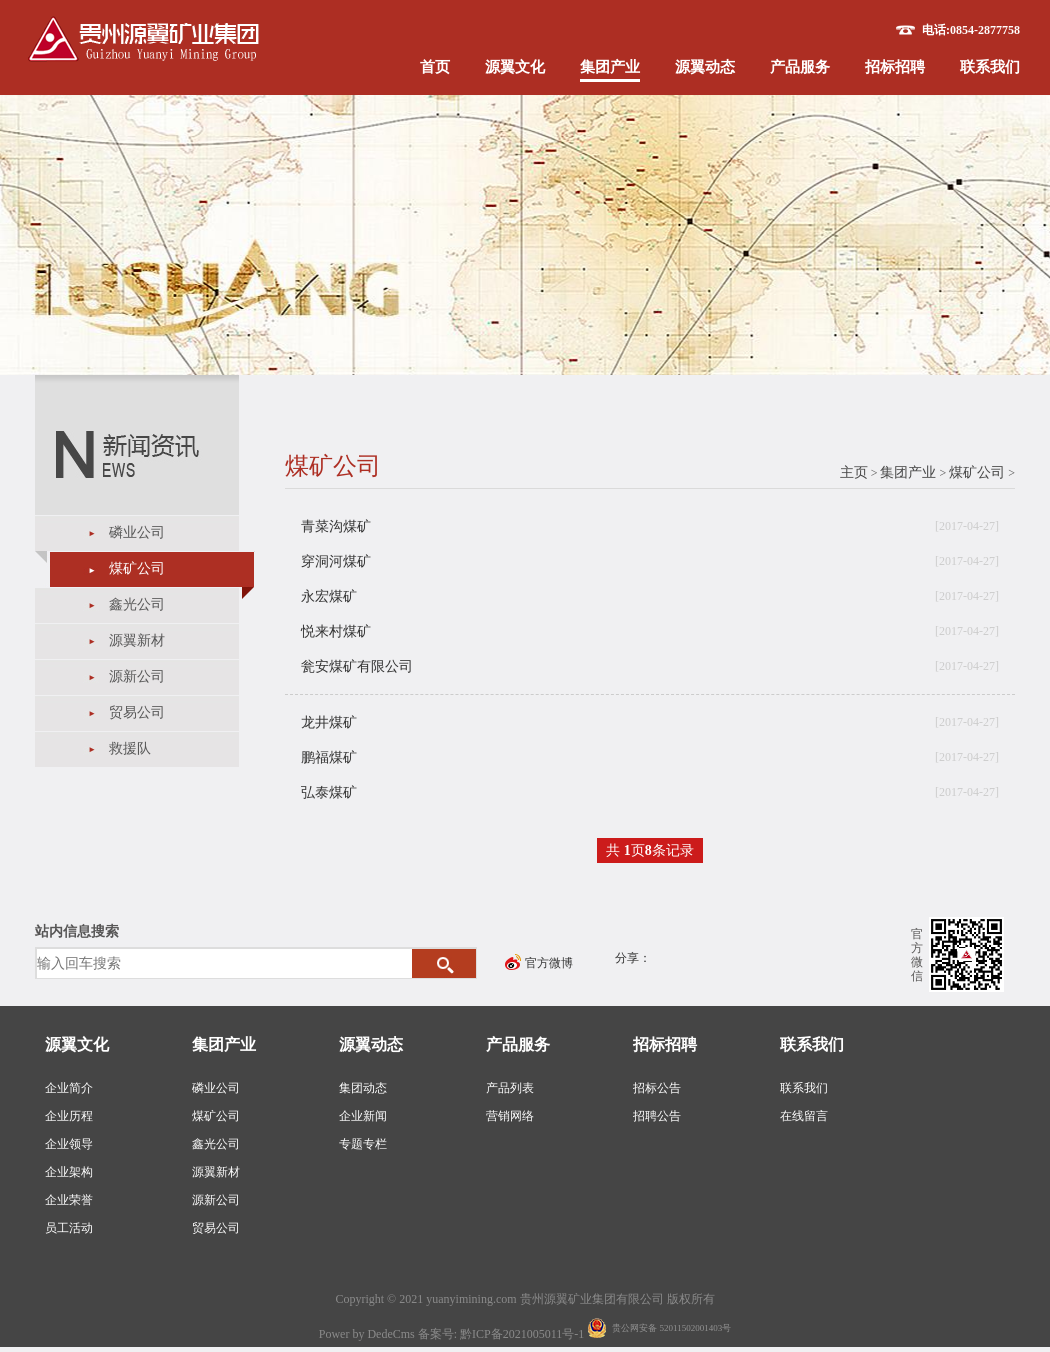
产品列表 (510, 1088)
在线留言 (804, 1116)
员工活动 (69, 1228)
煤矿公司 (137, 568)
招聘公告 (657, 1116)
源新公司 (137, 676)
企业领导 (69, 1144)
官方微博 (549, 963)
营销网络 (510, 1116)
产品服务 (800, 67)
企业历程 (69, 1116)
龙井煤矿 (329, 722)
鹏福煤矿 (329, 757)
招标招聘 (895, 67)
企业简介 (69, 1088)
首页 (435, 67)
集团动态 (363, 1088)
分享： (633, 958)
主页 (854, 472)
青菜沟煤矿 (336, 526)
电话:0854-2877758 (971, 30)
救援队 (130, 748)
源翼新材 (137, 640)
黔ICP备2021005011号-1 (523, 1334)
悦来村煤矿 (336, 631)
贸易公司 (137, 712)
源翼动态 (705, 67)
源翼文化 (515, 67)
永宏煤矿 (329, 596)
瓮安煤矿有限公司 (357, 666)
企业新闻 (363, 1116)
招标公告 (657, 1088)
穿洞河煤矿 (336, 561)
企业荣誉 (69, 1200)
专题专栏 (363, 1144)
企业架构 (69, 1172)
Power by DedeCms (367, 1334)
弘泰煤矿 (329, 792)
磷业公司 (137, 532)
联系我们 (990, 67)
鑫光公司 (137, 604)
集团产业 (610, 67)
